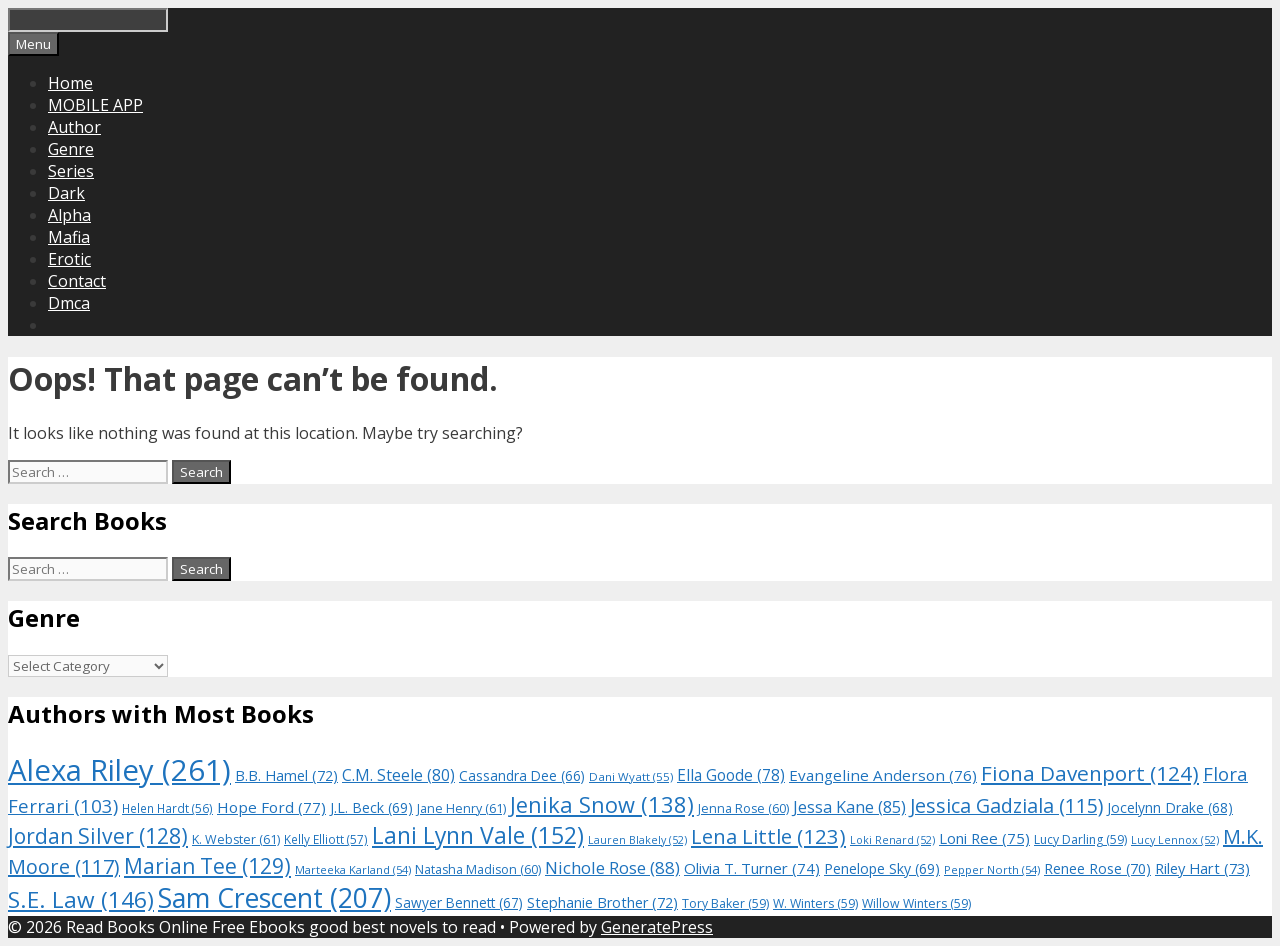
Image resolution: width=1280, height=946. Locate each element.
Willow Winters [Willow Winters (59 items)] (916, 903)
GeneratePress (657, 927)
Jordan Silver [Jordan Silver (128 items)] (98, 835)
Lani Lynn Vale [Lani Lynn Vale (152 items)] (478, 835)
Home (70, 83)
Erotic (69, 259)
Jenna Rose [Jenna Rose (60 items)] (743, 808)
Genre (71, 149)
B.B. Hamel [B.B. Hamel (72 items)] (286, 775)
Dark (66, 193)
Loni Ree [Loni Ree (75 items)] (984, 838)
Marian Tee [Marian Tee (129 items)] (207, 865)
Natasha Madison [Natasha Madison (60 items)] (478, 869)
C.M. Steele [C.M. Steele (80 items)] (398, 775)
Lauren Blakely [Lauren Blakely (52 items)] (637, 840)
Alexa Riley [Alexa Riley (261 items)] (119, 770)
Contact (77, 281)
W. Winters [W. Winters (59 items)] (815, 903)
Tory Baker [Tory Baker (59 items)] (725, 903)
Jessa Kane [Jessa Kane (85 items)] (849, 807)
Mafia (69, 237)
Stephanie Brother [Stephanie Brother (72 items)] (602, 902)
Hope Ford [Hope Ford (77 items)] (271, 807)
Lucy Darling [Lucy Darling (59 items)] (1080, 839)
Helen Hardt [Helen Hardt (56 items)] (167, 808)
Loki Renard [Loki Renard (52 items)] (892, 840)
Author (74, 127)
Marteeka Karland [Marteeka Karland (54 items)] (353, 869)
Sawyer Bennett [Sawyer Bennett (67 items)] (459, 902)
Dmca (69, 303)
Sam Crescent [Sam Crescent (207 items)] (274, 898)
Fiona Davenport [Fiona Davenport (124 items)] (1090, 773)
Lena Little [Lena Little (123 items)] (768, 836)
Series (71, 171)
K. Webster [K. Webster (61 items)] (236, 839)
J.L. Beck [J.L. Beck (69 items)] (371, 807)
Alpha (69, 215)
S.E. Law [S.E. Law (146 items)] (81, 899)
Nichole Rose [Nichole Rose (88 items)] (612, 867)
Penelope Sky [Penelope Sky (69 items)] (882, 868)
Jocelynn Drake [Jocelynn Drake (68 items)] (1170, 807)
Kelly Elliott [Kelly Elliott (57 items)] (326, 839)
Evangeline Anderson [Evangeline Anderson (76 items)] (883, 775)
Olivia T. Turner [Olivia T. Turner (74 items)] (752, 868)
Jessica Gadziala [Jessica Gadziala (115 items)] (1006, 805)
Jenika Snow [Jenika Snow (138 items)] (602, 804)
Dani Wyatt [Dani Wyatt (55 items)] (631, 776)
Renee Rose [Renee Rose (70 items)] (1097, 868)
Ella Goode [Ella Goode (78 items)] (731, 775)
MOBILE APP (95, 105)
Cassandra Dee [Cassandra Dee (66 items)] (522, 775)
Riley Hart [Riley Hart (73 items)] (1202, 868)
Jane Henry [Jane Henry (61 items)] (461, 808)
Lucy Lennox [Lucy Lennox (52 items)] (1175, 840)
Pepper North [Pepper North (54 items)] (992, 869)
